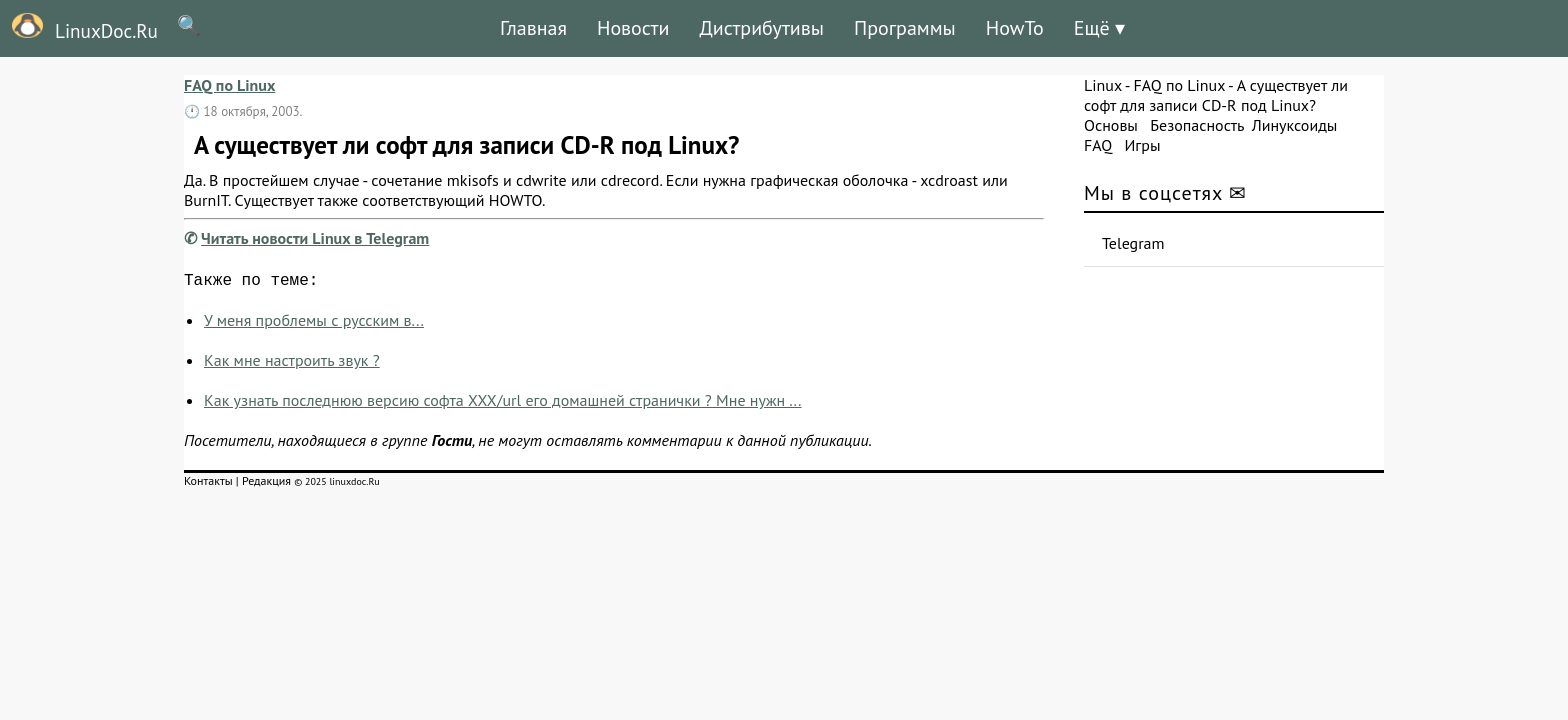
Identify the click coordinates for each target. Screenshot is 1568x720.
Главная (533, 28)
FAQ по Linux (229, 85)
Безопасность (1197, 125)
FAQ (1098, 145)
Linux (1103, 85)
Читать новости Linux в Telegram (315, 238)
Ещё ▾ (1099, 28)
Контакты (208, 484)
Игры (1142, 145)
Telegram (1133, 243)
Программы (905, 28)
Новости (633, 28)
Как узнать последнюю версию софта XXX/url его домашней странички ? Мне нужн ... (503, 404)
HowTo (1015, 28)
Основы (1111, 125)
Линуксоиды (1295, 125)
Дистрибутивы (761, 28)
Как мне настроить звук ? (292, 364)
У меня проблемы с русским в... (314, 324)
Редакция (266, 484)
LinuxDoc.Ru (79, 28)
